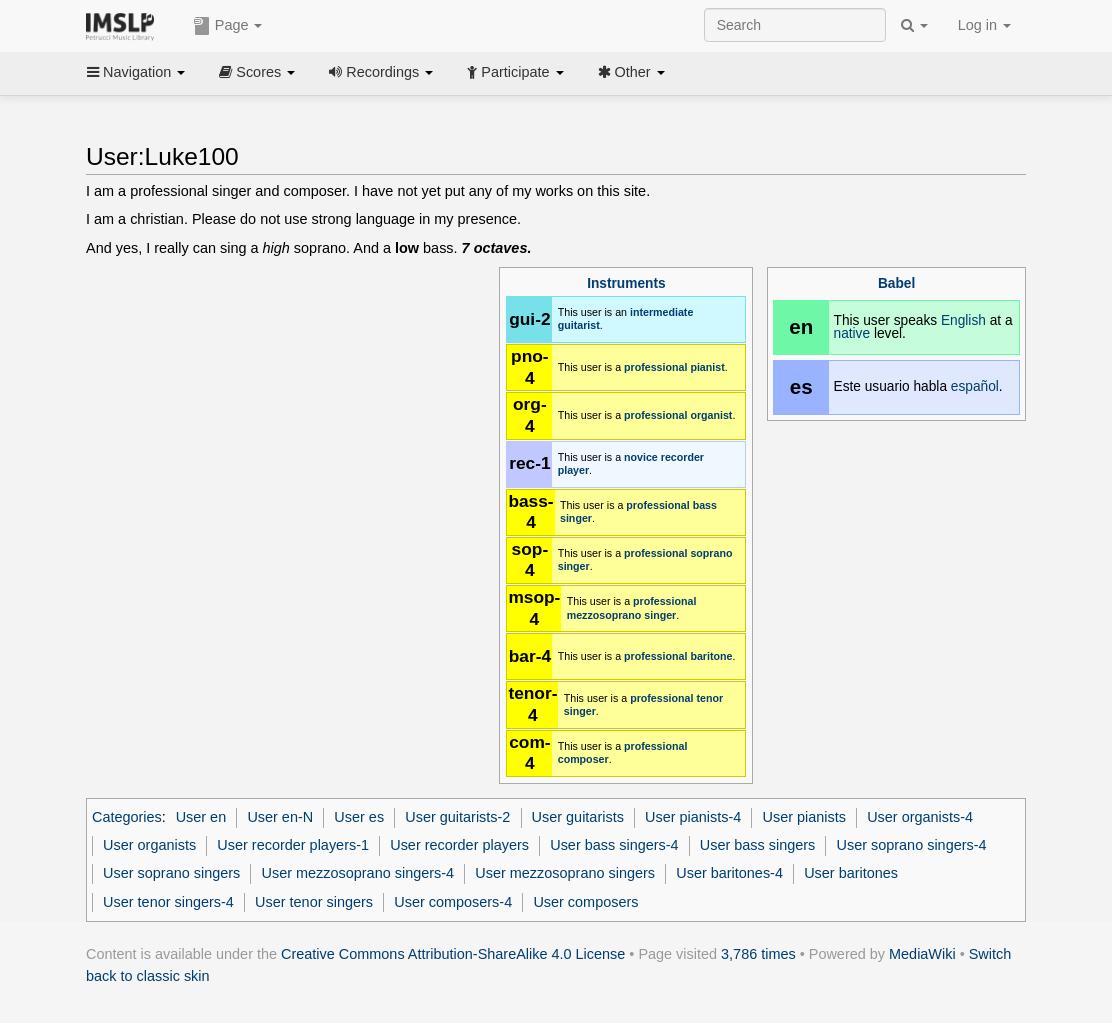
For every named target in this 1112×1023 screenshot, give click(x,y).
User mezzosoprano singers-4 (358, 873)
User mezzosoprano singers (565, 873)
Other (631, 72)
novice (641, 457)
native (852, 333)
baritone (711, 656)
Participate (515, 72)
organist (711, 415)
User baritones (851, 873)
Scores (257, 72)
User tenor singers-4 (168, 902)
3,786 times (758, 954)
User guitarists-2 (457, 817)
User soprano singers (171, 873)
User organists (149, 845)
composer (583, 759)
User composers (585, 902)
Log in (984, 25)
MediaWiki (922, 954)
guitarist (579, 325)
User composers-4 (453, 902)
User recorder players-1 (293, 845)
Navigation (136, 72)
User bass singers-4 (614, 845)
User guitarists (578, 817)
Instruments (626, 283)
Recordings (381, 72)
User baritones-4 (729, 873)
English (963, 320)
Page (228, 26)
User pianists (804, 817)
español (975, 386)
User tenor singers (314, 902)
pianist (707, 367)
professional (655, 367)
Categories (127, 817)
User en (201, 817)
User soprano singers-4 (912, 845)
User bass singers (758, 845)
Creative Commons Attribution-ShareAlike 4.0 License (453, 954)
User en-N (280, 817)
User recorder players (459, 845)
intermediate (661, 312)
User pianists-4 (693, 817)
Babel (896, 283)
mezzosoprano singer (622, 615)
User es (359, 817)
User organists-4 (920, 817)
